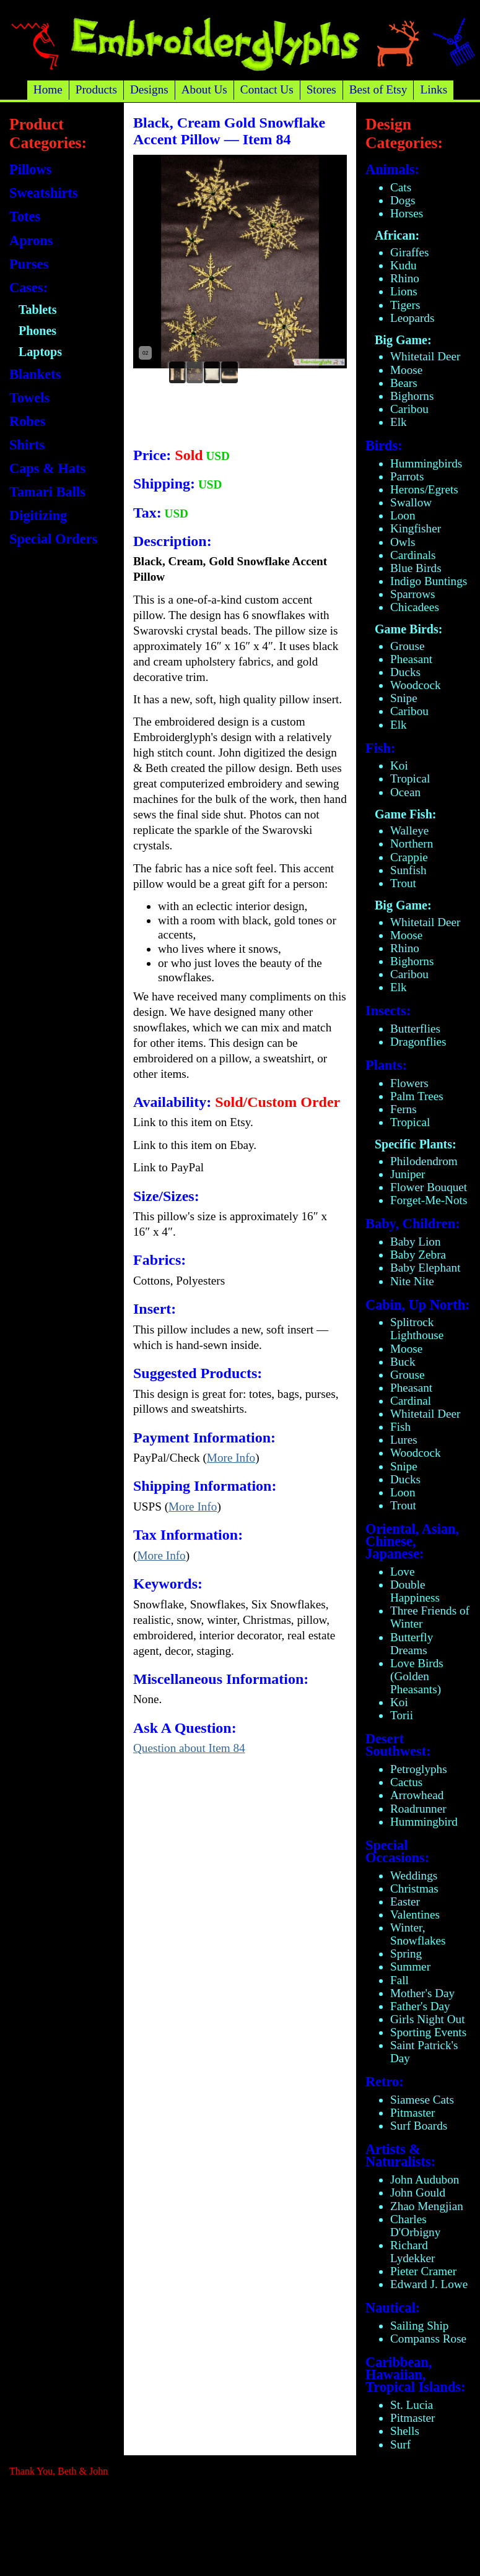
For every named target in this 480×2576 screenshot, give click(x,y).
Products (96, 89)
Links (433, 89)
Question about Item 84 (189, 1747)
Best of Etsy (378, 89)
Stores (321, 89)
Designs (149, 89)
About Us (204, 89)
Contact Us (267, 89)
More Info (231, 1457)
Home (48, 89)
